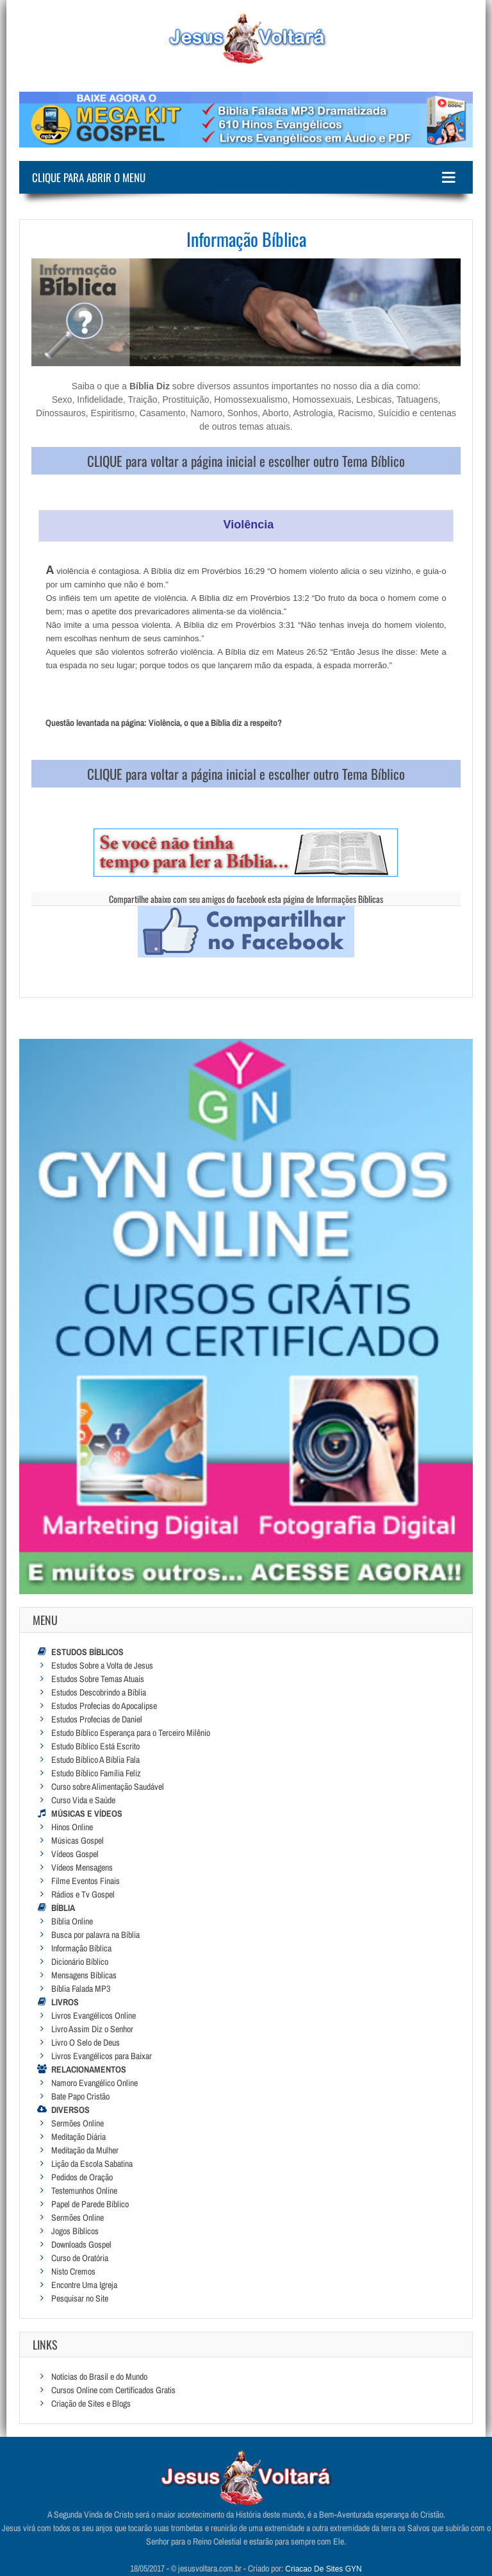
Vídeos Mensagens (82, 1867)
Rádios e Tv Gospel (83, 1894)
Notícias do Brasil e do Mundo (99, 2376)
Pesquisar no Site (79, 2298)
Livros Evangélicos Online (93, 2015)
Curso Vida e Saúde (83, 1800)
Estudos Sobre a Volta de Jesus (102, 1665)
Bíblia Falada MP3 (80, 1988)
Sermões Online (77, 2123)
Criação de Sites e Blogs (91, 2403)
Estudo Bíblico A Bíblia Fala (95, 1759)
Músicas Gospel (77, 1840)
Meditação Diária (78, 2136)
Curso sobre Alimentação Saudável (107, 1786)
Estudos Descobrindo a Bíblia (98, 1692)
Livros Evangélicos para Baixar (101, 2056)
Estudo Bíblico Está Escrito (95, 1746)
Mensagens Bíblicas (84, 1975)
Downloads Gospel (81, 2244)
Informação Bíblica (81, 1948)
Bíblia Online (72, 1921)
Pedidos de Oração (82, 2177)
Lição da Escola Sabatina (92, 2163)
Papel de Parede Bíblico (90, 2204)
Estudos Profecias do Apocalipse (104, 1706)
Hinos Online (72, 1827)
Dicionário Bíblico (79, 1961)
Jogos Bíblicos (75, 2231)
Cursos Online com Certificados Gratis (113, 2390)
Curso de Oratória (79, 2258)
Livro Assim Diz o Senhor (92, 2029)
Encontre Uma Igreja (84, 2285)
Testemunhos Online (84, 2190)
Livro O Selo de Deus (85, 2042)
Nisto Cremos (73, 2271)
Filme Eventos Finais (85, 1881)
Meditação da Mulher (85, 2150)
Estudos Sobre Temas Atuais (97, 1679)
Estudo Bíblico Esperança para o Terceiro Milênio (130, 1732)
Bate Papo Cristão (80, 2096)
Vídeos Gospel (75, 1854)
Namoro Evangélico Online (94, 2083)
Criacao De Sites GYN (323, 2568)
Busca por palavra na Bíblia (95, 1934)
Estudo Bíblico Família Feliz (96, 1773)
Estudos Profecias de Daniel (96, 1719)
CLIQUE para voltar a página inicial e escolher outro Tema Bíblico (246, 461)
